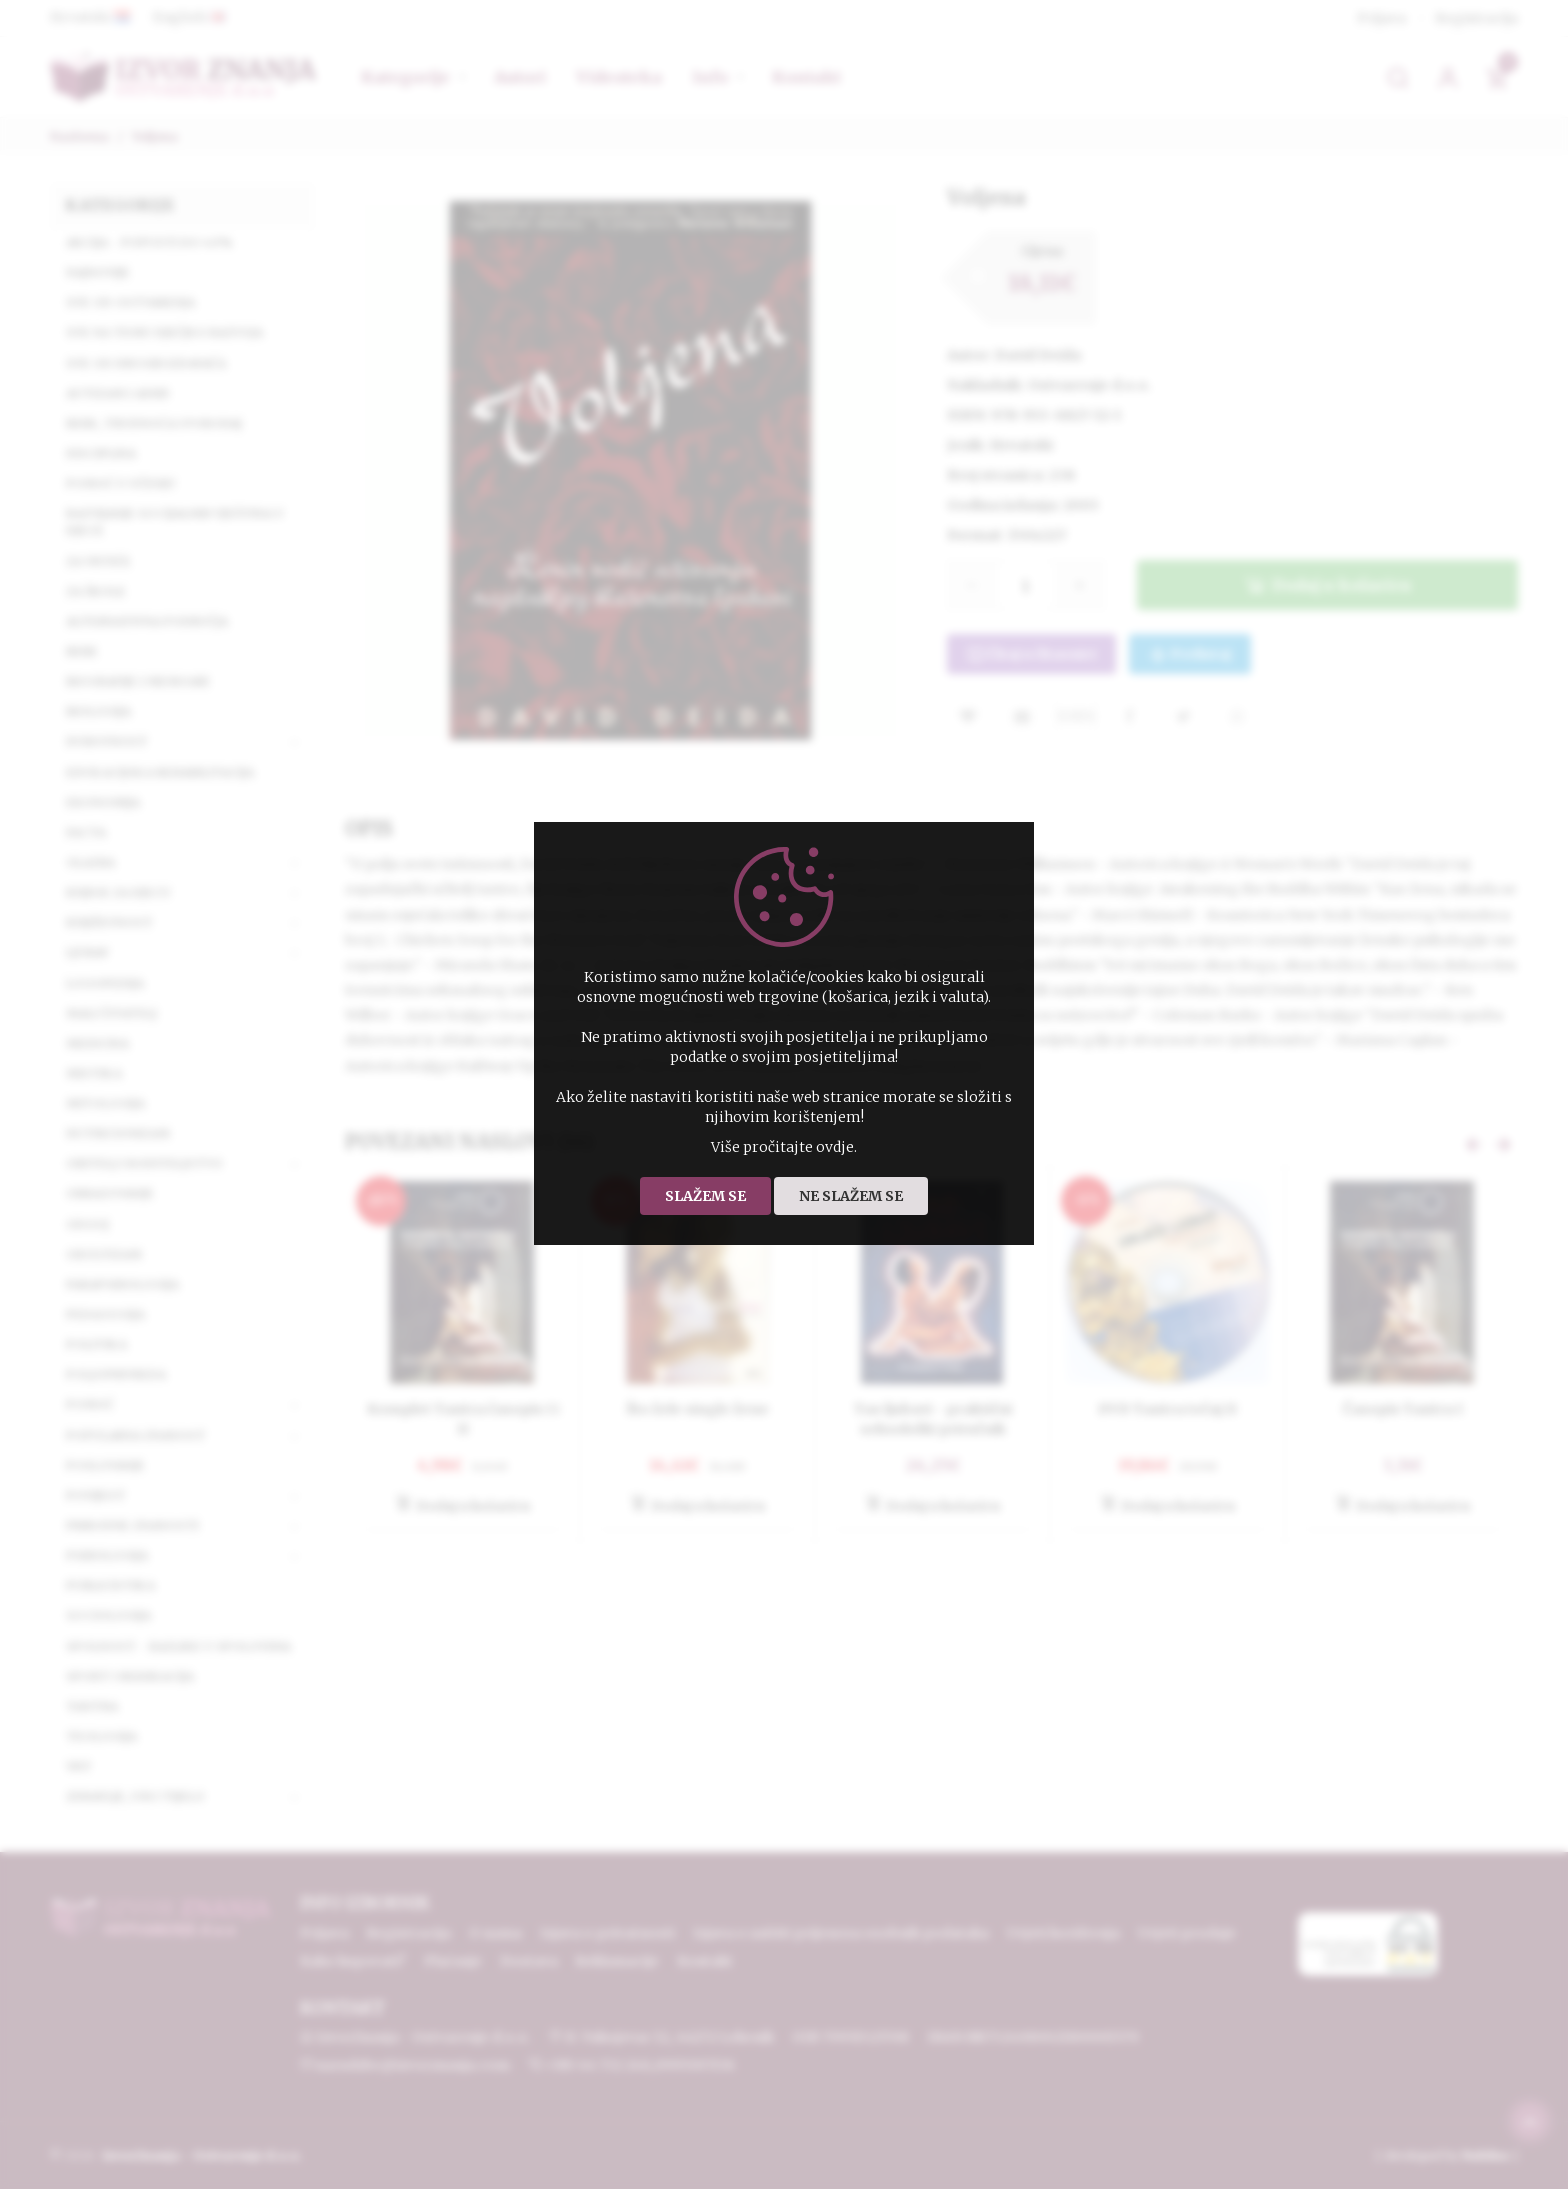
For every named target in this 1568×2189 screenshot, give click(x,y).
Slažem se (705, 1196)
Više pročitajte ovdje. (784, 1147)
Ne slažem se (851, 1196)
